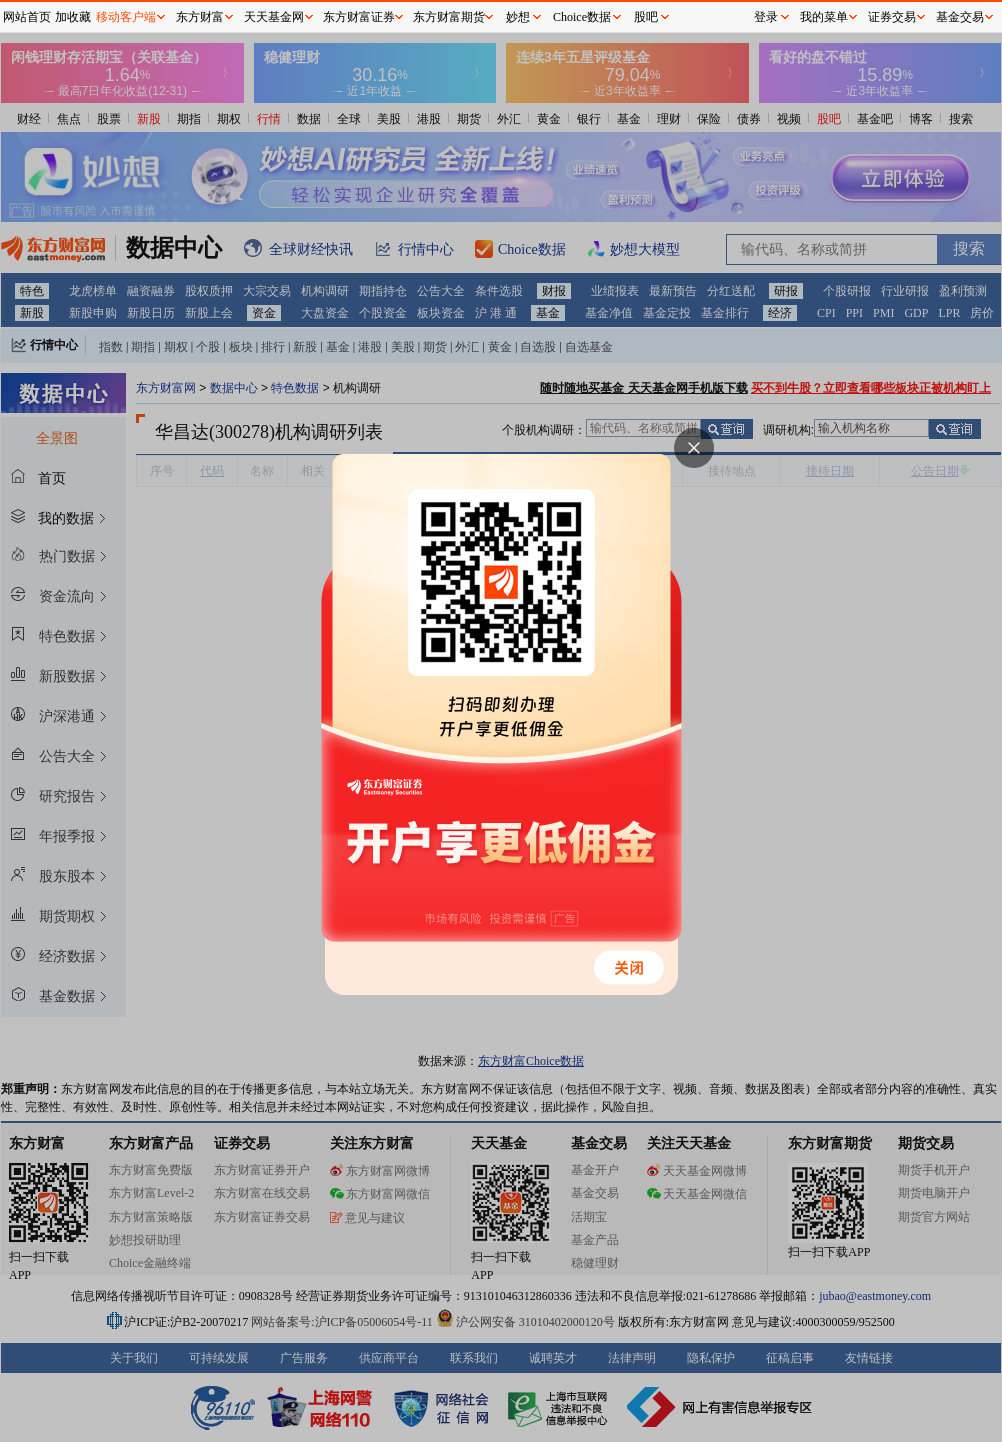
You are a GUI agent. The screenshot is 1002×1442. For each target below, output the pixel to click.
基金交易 (960, 17)
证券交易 (892, 17)
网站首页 (27, 17)
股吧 (646, 17)
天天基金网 (274, 17)
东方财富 (200, 17)
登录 (766, 17)
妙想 (518, 17)
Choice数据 (582, 17)
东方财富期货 (449, 17)
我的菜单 (824, 17)
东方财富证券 (359, 17)
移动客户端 (126, 17)
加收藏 (73, 17)
